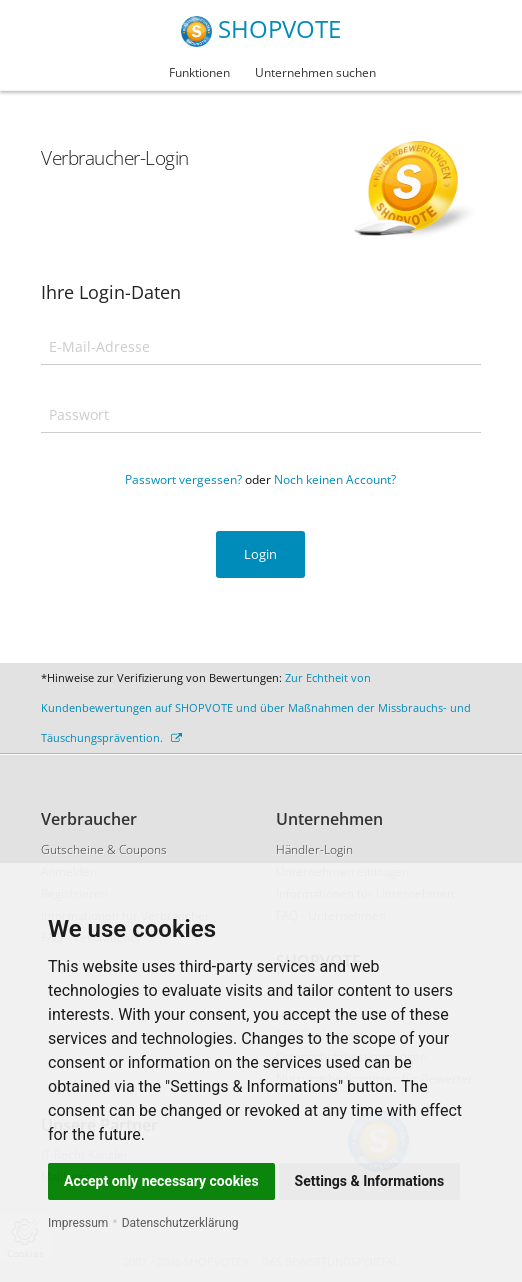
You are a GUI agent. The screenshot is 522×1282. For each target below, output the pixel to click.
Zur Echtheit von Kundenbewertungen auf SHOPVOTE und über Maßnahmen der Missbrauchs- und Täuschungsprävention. (256, 707)
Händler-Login (314, 849)
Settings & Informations (370, 1181)
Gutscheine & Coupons (104, 849)
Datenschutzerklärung (180, 1223)
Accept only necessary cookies (161, 1181)
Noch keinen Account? (335, 479)
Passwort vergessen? (183, 479)
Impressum (78, 1223)
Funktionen (199, 72)
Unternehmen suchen (315, 72)
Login (260, 554)
